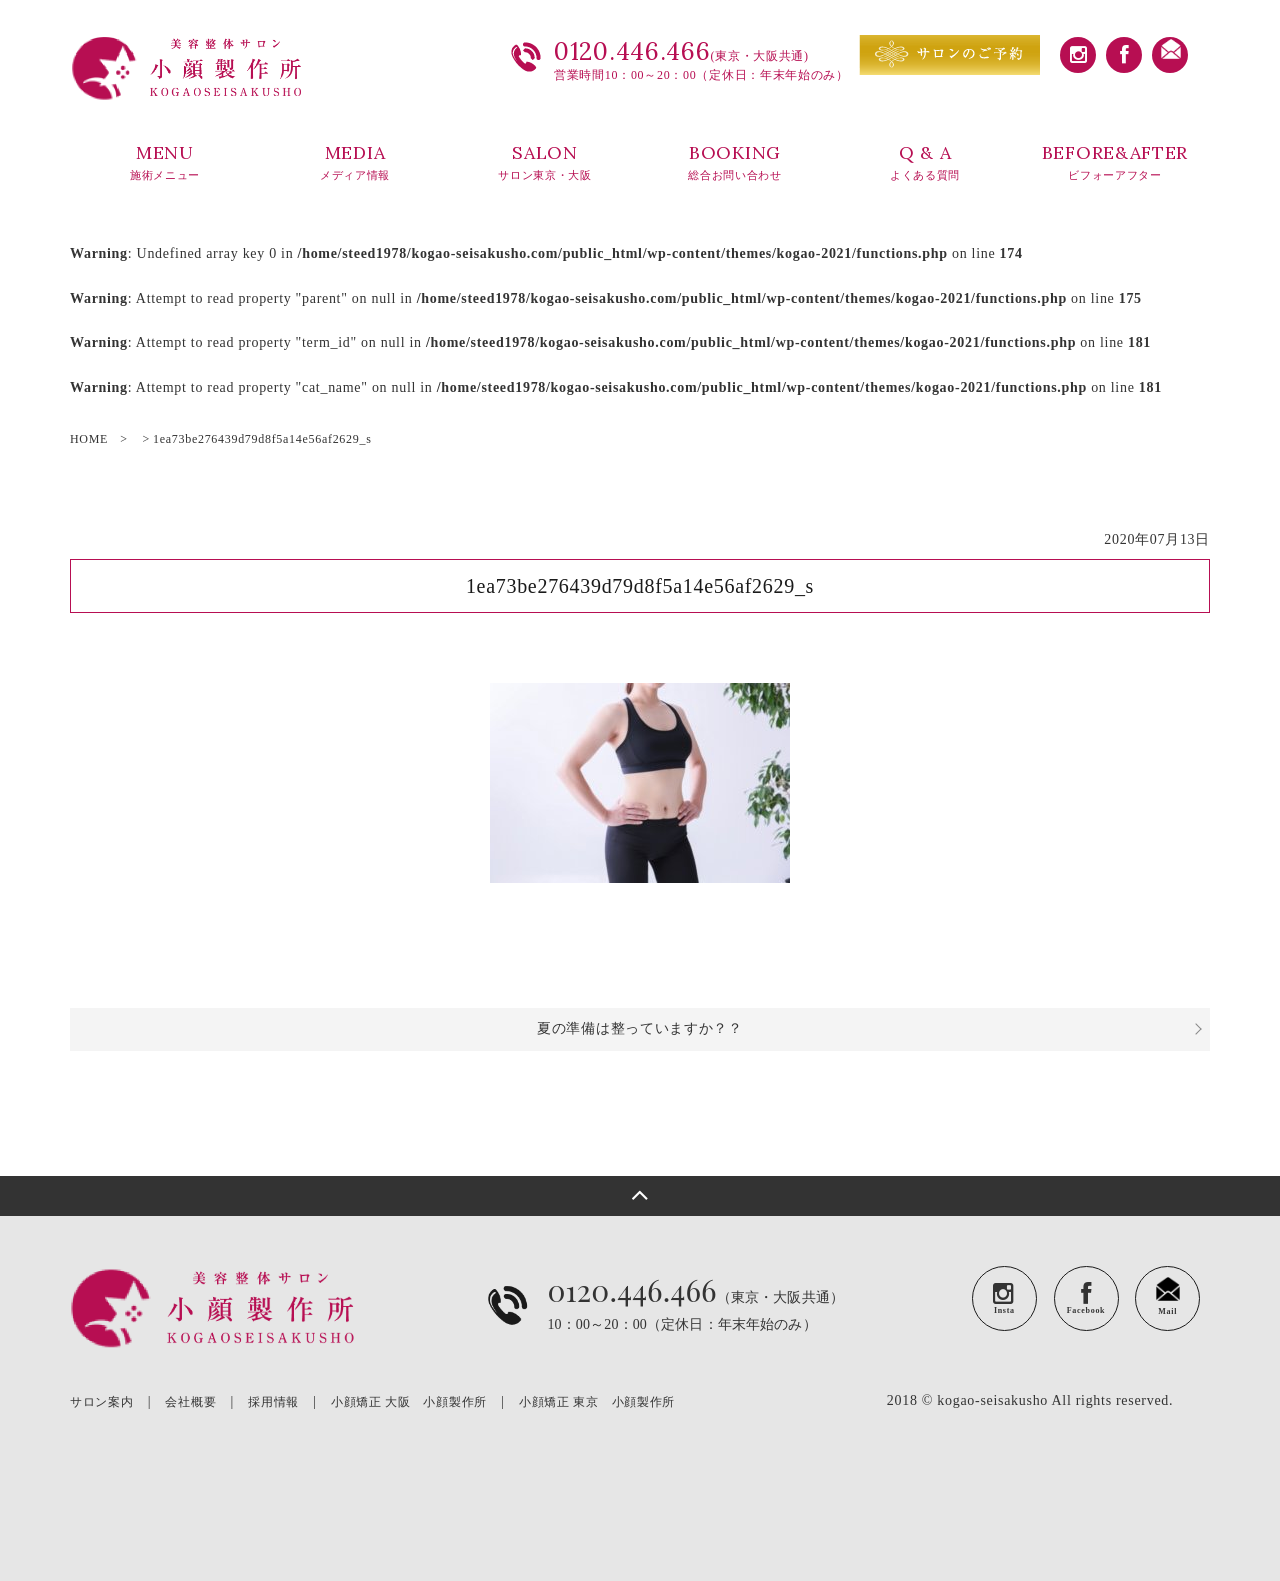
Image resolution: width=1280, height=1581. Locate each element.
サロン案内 (102, 1402)
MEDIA (355, 163)
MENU (165, 163)
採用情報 (273, 1402)
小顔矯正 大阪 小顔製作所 (409, 1402)
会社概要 (190, 1402)
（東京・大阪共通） (695, 1320)
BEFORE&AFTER (1115, 163)
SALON (545, 163)
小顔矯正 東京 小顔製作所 (597, 1402)
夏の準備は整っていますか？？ (640, 1028)
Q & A (925, 163)
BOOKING (735, 163)
